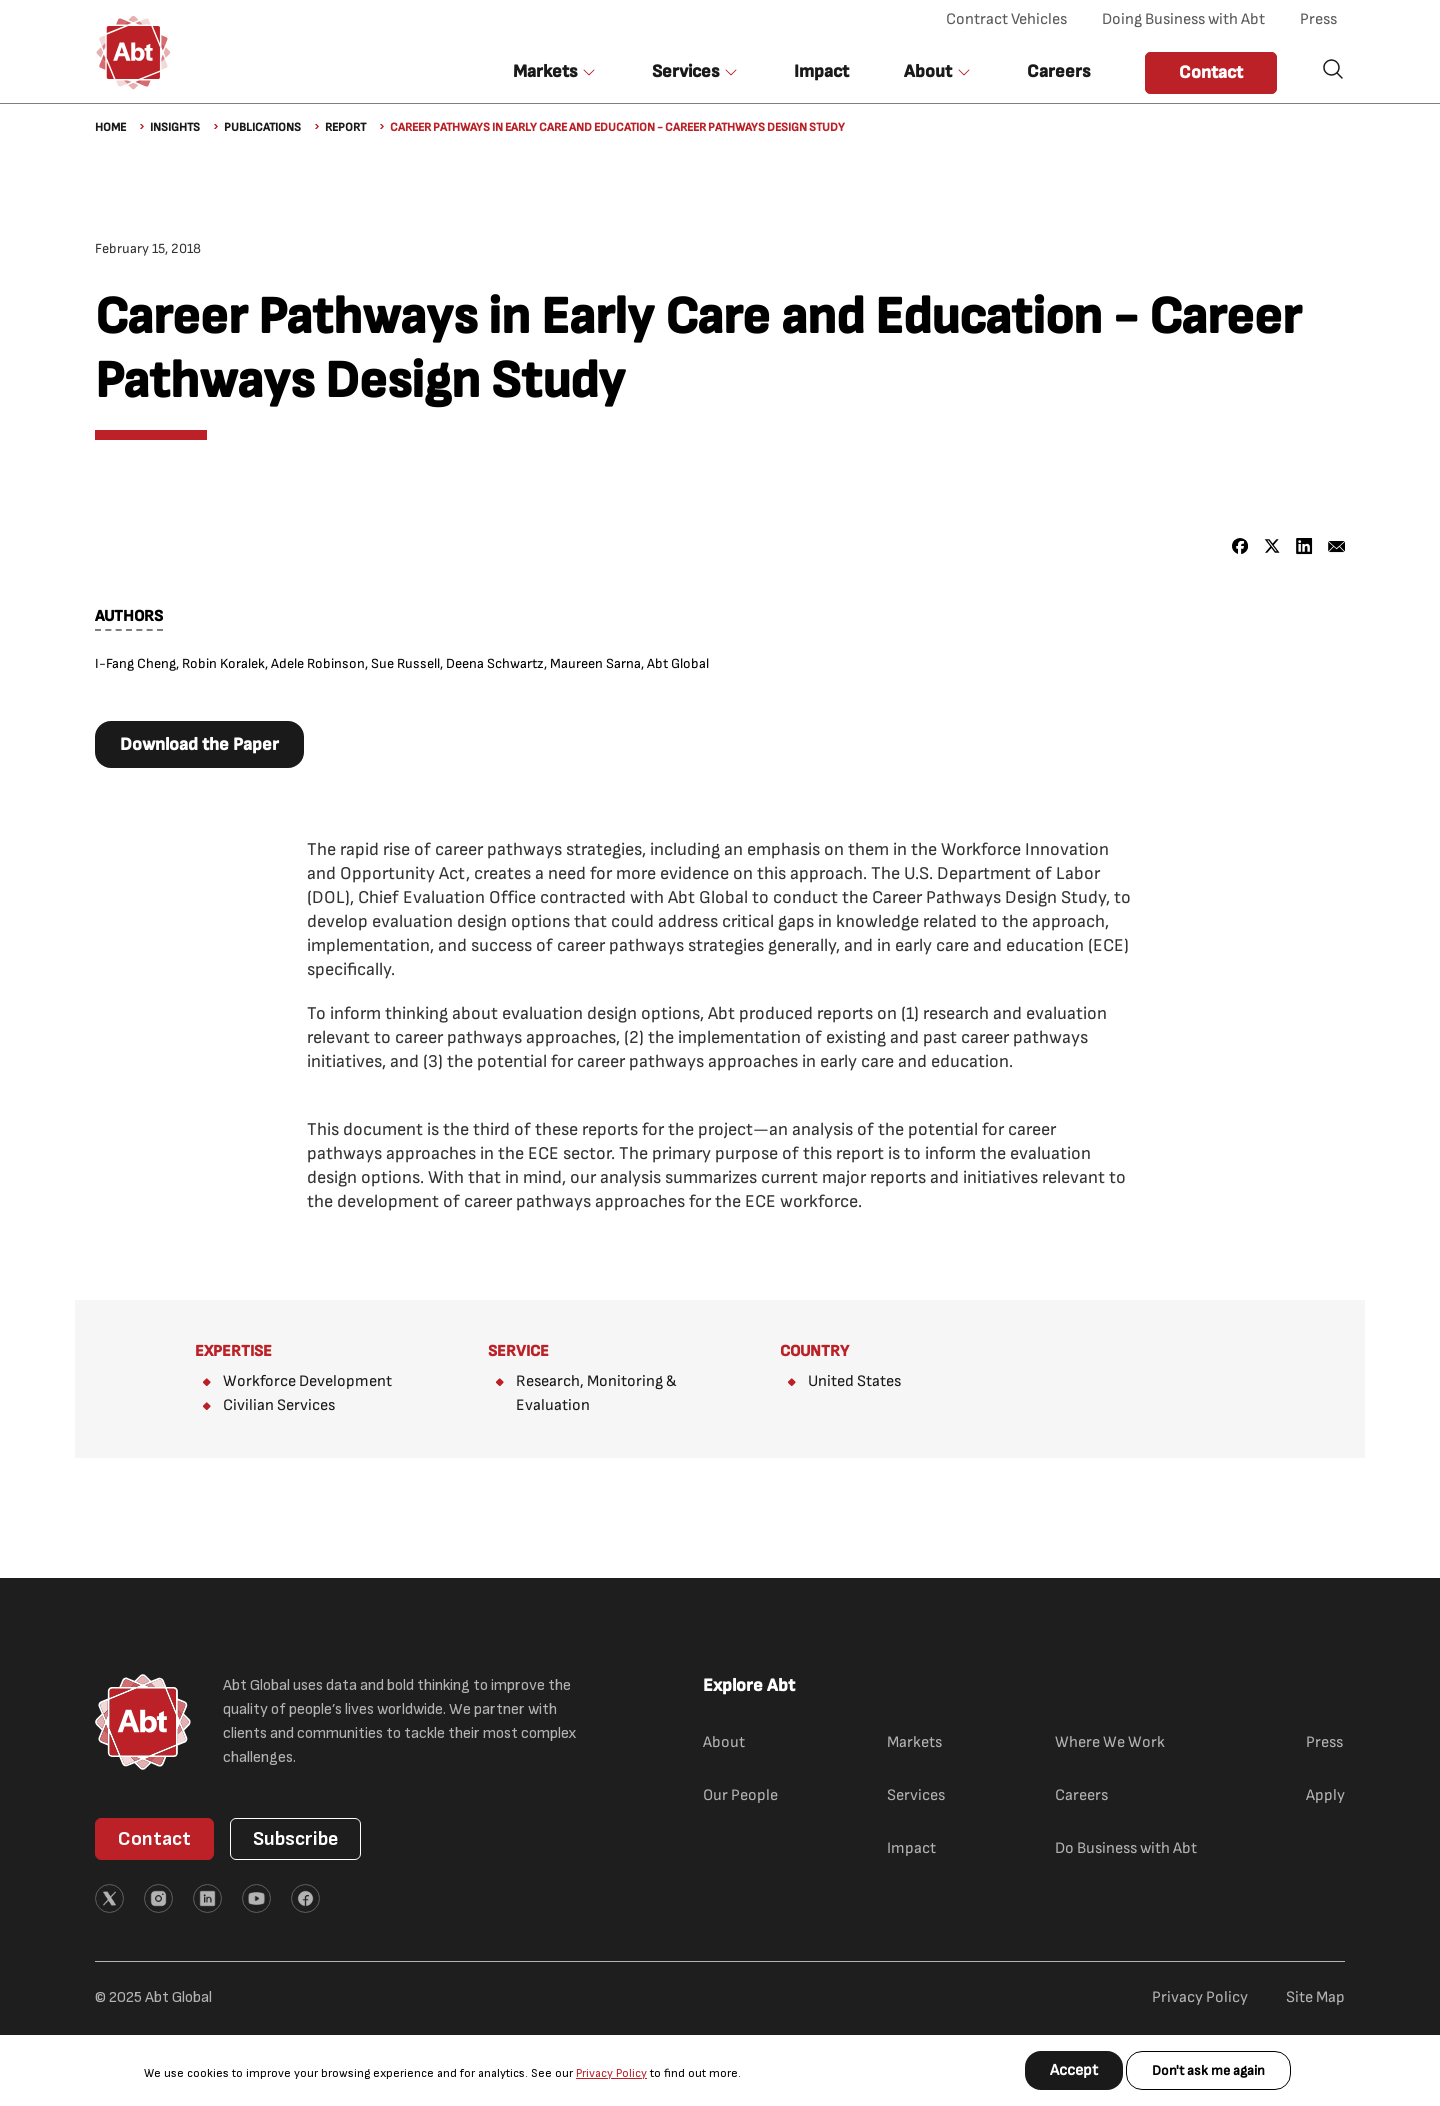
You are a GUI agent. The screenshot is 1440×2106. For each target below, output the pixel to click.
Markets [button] (545, 71)
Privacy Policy (611, 2073)
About (724, 1742)
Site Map (1315, 1997)
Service (518, 1351)
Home (110, 127)
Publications (262, 127)
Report (345, 127)
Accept (1074, 2070)
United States (854, 1381)
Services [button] (685, 71)
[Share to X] (1272, 546)
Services (916, 1795)
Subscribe (295, 1839)
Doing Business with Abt (1183, 19)
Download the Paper (199, 744)
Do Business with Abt (1126, 1848)
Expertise (233, 1351)
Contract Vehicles (1006, 19)
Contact (1211, 72)
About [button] (928, 71)
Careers (1058, 71)
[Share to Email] (1336, 546)
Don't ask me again (1208, 2070)
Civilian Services (279, 1405)
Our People (740, 1795)
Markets (914, 1742)
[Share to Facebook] (1240, 546)
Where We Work (1110, 1742)
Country (814, 1351)
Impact (821, 71)
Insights (175, 127)
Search (1333, 69)
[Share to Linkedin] (1304, 546)
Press (1318, 19)
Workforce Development (307, 1381)
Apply (1325, 1795)
